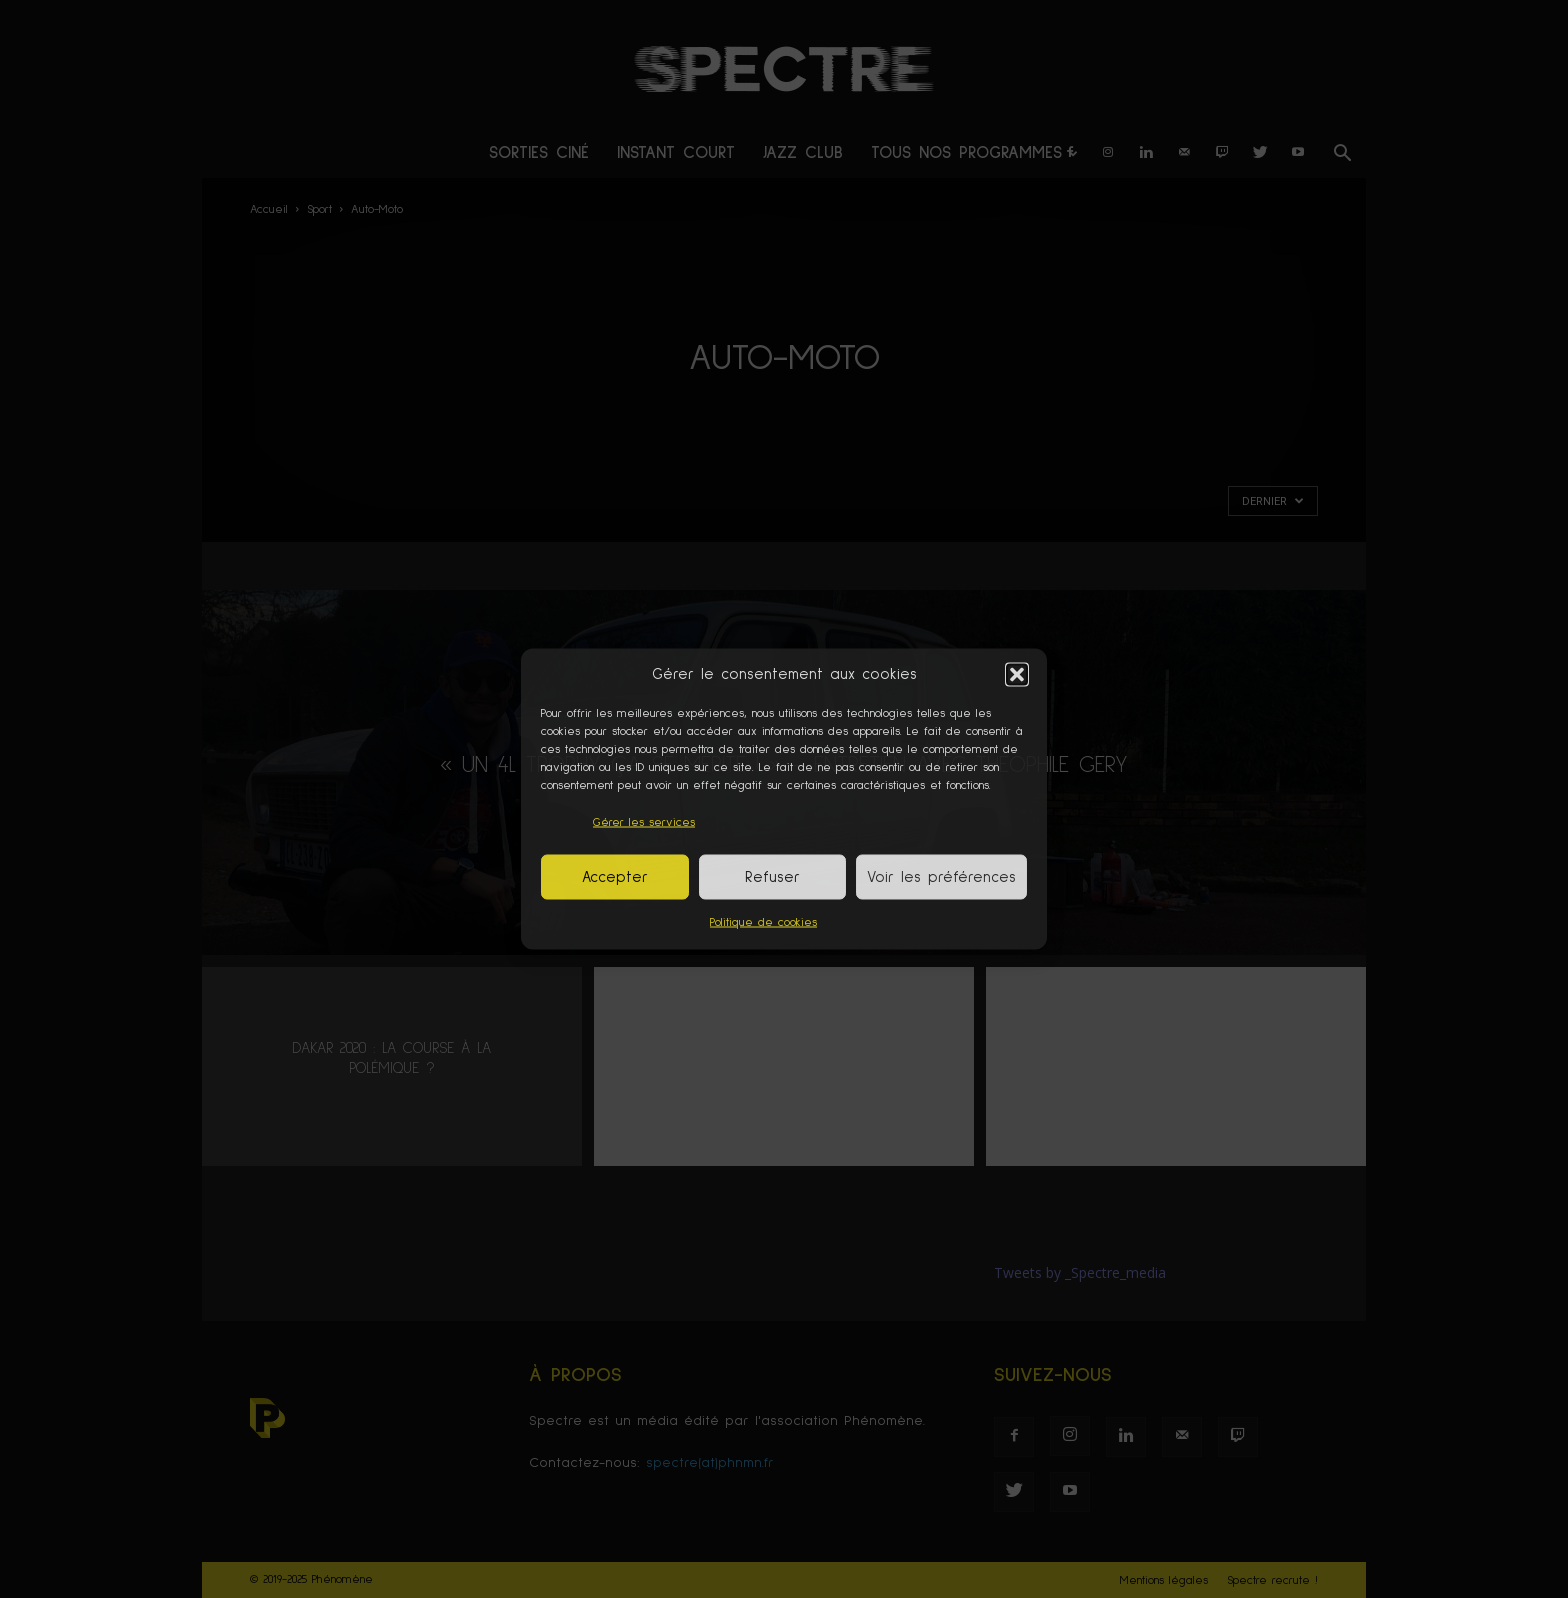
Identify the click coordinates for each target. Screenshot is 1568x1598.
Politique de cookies (763, 923)
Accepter (615, 876)
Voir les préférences (941, 876)
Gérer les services (644, 823)
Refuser (772, 876)
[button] (1017, 674)
